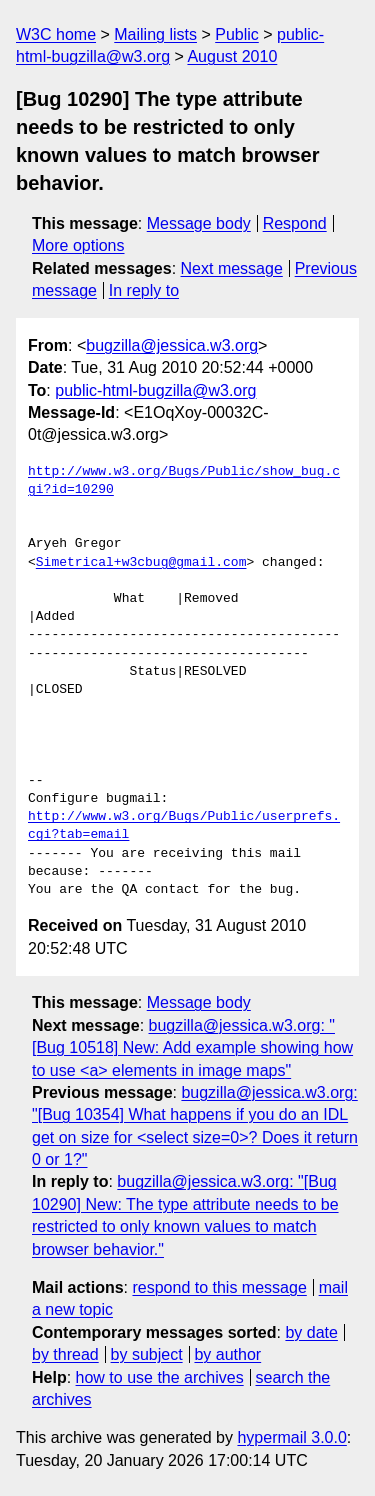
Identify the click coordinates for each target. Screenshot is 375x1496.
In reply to (144, 290)
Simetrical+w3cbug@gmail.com (141, 563)
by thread (65, 1354)
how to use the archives (160, 1377)
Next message (232, 268)
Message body (199, 223)
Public (237, 34)
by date (311, 1332)
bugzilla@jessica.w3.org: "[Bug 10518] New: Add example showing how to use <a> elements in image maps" (192, 1048)
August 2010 (232, 56)
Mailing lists (155, 34)
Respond (295, 223)
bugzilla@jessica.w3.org (172, 345)
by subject (147, 1354)
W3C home (56, 34)
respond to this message (219, 1287)
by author (227, 1354)
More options (78, 245)
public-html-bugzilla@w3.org (155, 390)
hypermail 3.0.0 (291, 1437)
